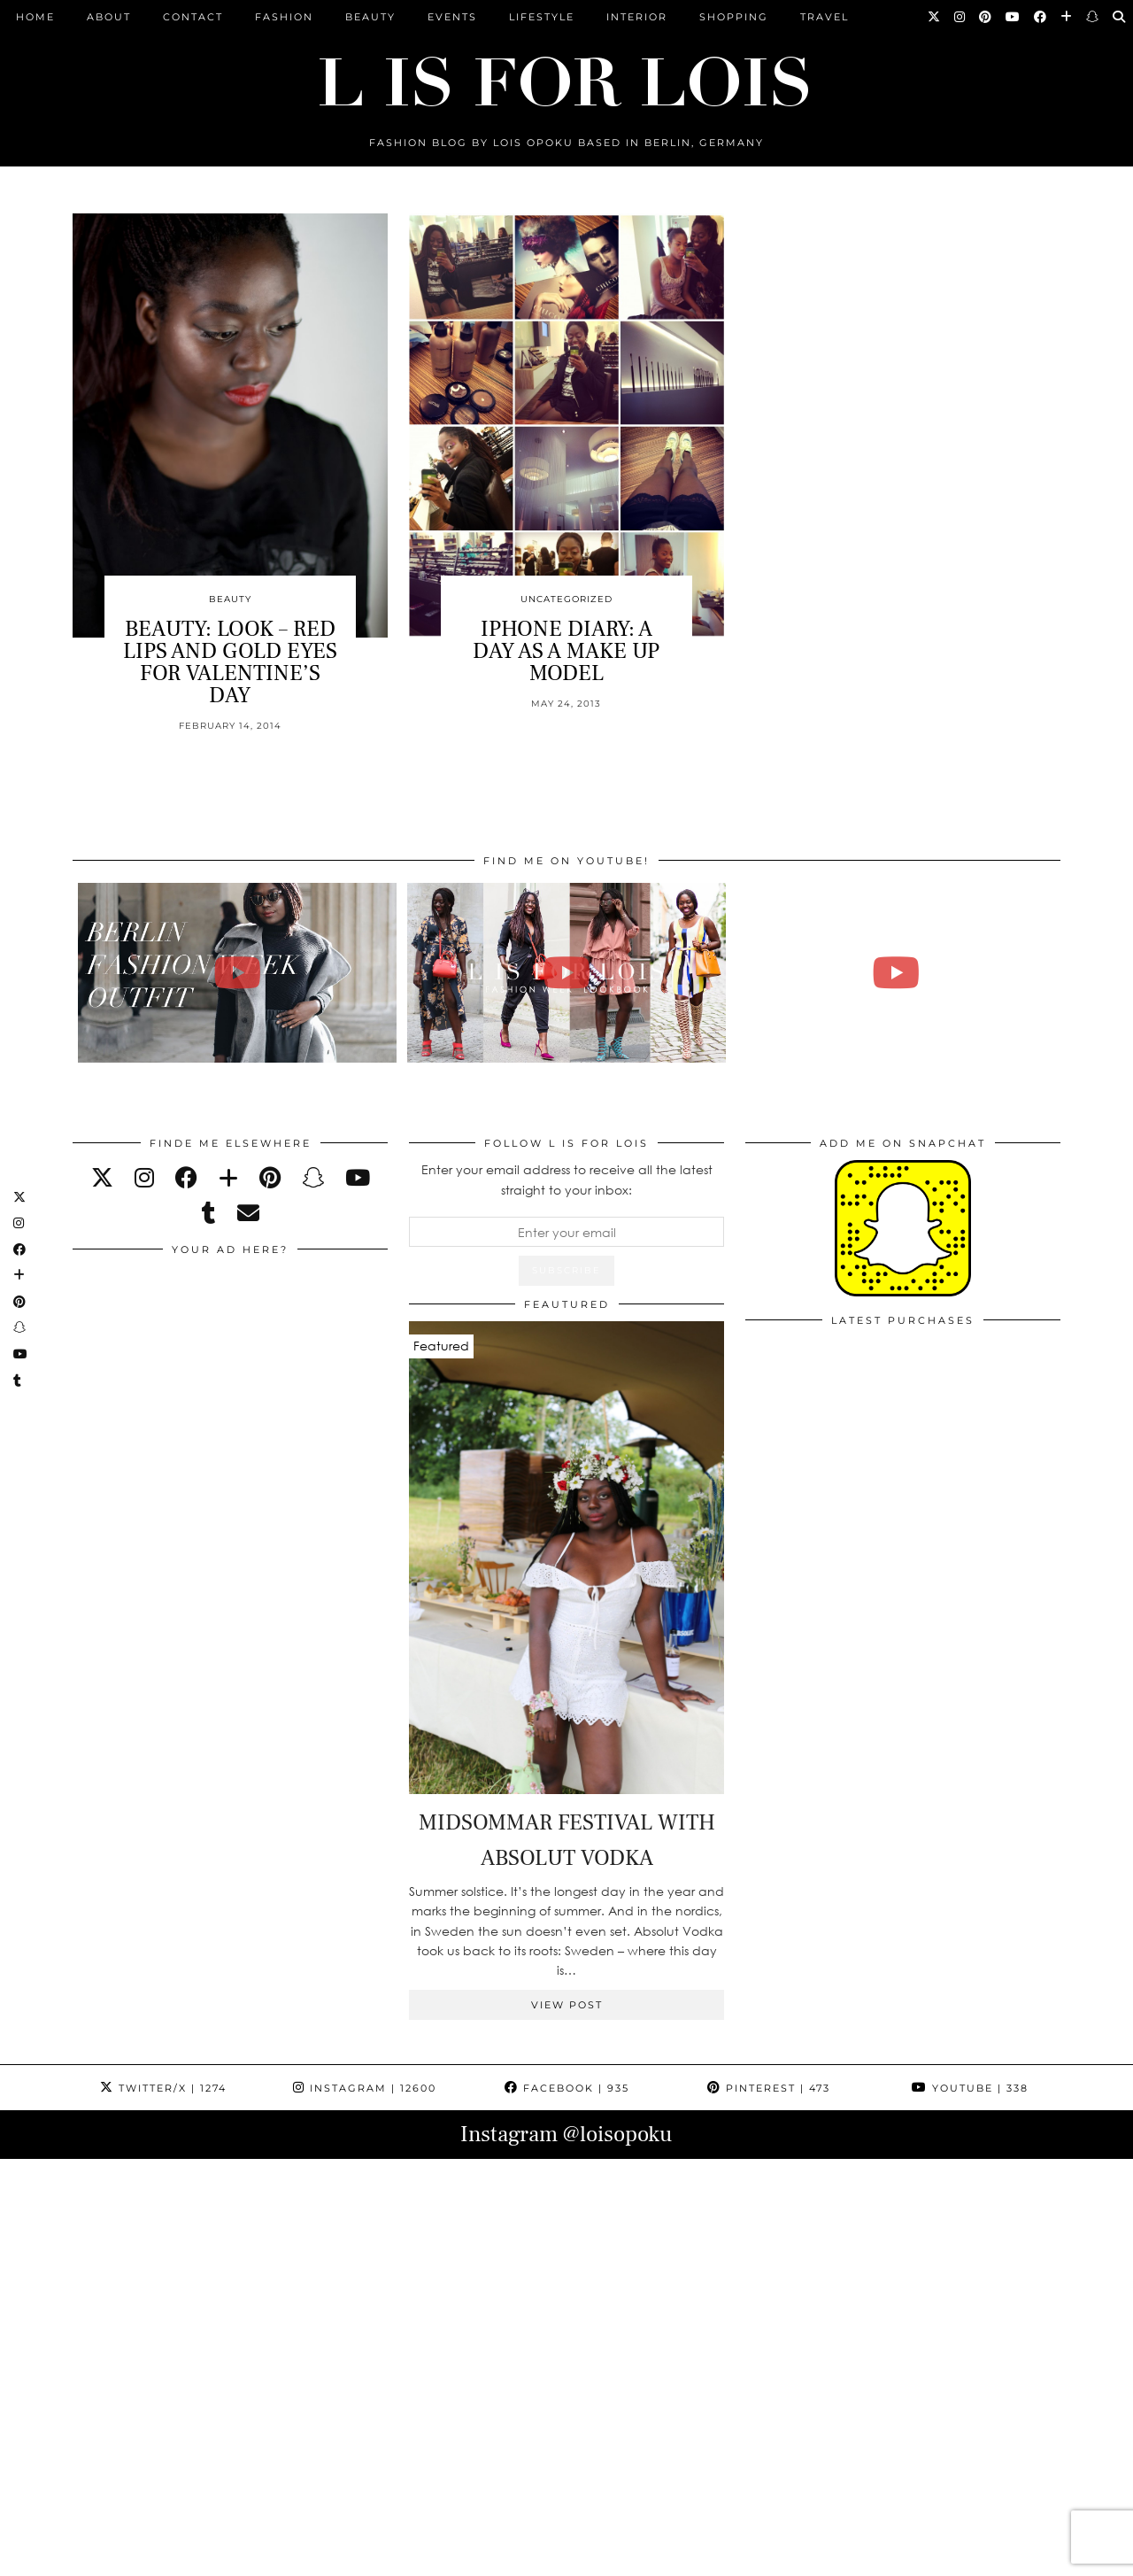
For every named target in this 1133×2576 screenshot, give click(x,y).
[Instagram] (960, 17)
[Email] (248, 1212)
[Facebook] (1041, 17)
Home (35, 17)
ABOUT (109, 17)
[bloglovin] (228, 1177)
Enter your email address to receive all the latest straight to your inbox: (567, 1179)
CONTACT (193, 17)
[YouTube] (1013, 17)
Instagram (364, 2088)
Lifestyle (541, 17)
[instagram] (144, 1177)
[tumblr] (209, 1212)
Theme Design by (983, 2556)
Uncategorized (566, 599)
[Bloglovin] (1067, 17)
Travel (824, 17)
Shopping (733, 17)
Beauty (370, 17)
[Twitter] (935, 17)
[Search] (1120, 17)
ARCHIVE (393, 2556)
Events (452, 17)
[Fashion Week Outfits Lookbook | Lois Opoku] (567, 973)
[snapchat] (313, 1177)
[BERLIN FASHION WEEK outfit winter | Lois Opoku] (237, 973)
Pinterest (768, 2088)
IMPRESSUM (538, 2556)
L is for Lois (161, 2556)
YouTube (970, 2088)
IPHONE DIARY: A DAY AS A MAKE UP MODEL (566, 651)
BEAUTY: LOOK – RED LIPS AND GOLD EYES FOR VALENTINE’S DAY (230, 662)
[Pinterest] (986, 17)
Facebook (567, 2088)
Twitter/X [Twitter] (163, 2088)
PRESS (461, 2556)
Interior (636, 17)
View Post (567, 2005)
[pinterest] (270, 1177)
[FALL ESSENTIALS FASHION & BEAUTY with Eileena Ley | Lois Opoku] (896, 973)
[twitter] (102, 1177)
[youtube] (357, 1177)
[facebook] (186, 1177)
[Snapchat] (1093, 17)
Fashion (284, 17)
